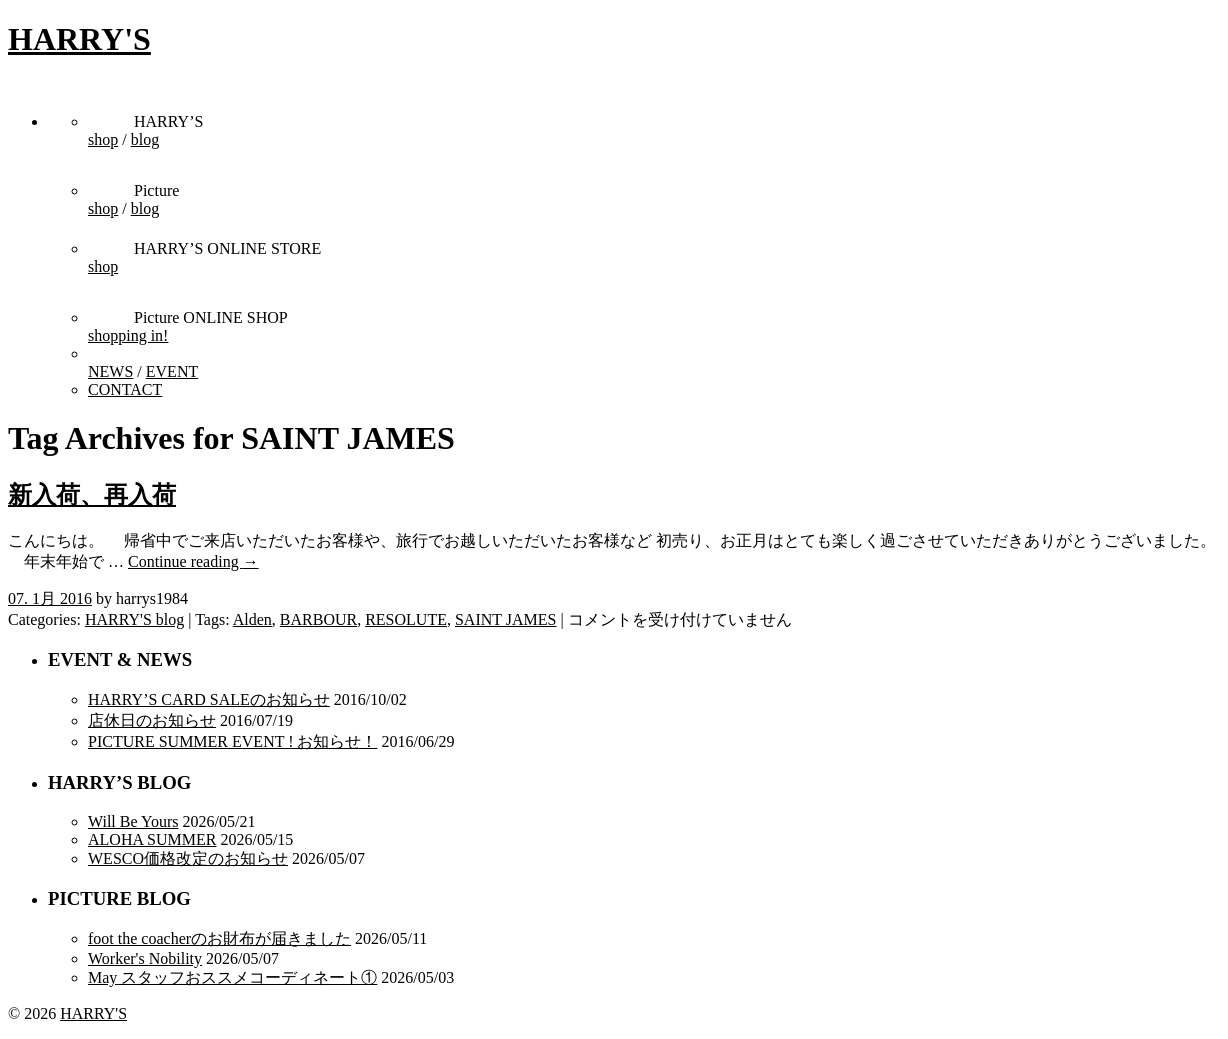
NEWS (110, 371)
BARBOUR (318, 619)
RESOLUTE (406, 619)
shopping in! (128, 335)
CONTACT (125, 389)
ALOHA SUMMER (152, 839)
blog (145, 139)
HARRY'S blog (134, 619)
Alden (252, 619)
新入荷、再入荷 (92, 495)
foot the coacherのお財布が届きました (219, 938)
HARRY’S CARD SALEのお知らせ (209, 699)
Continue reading (193, 561)
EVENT (172, 371)
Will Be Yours (133, 821)
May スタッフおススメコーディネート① (232, 977)
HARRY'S (79, 39)
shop (103, 139)
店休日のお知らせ (152, 720)
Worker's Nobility (145, 958)
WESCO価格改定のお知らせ (188, 858)
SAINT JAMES (506, 619)
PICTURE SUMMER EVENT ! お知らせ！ (233, 741)
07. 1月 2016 (50, 598)
